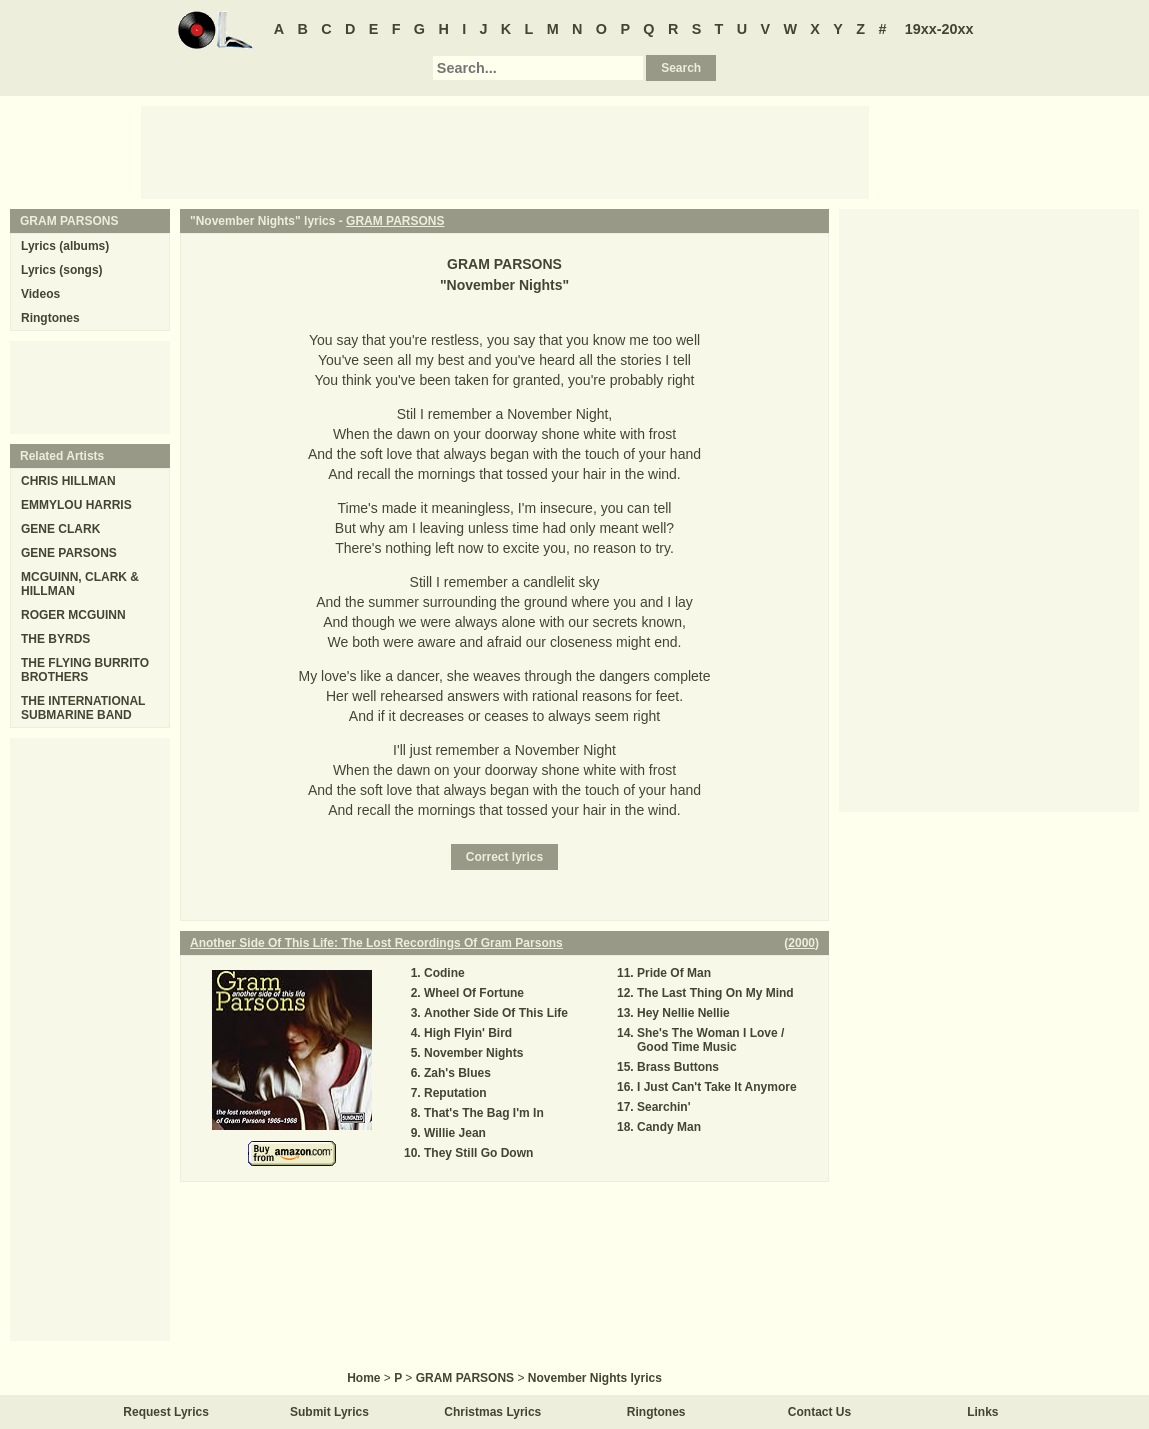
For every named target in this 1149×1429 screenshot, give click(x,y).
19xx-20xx (939, 29)
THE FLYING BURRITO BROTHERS (85, 670)
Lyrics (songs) (62, 270)
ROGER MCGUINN (73, 615)
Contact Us (819, 1412)
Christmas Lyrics (492, 1412)
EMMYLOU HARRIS (76, 505)
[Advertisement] (505, 151)
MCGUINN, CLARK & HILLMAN (80, 584)
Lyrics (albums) (65, 246)
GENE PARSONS (69, 553)
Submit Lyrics (329, 1412)
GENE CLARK (60, 529)
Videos (40, 294)
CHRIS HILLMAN (68, 481)
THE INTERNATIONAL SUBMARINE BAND (83, 708)
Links (982, 1412)
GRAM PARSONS (395, 221)
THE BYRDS (55, 639)
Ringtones (50, 318)
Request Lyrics (166, 1412)
